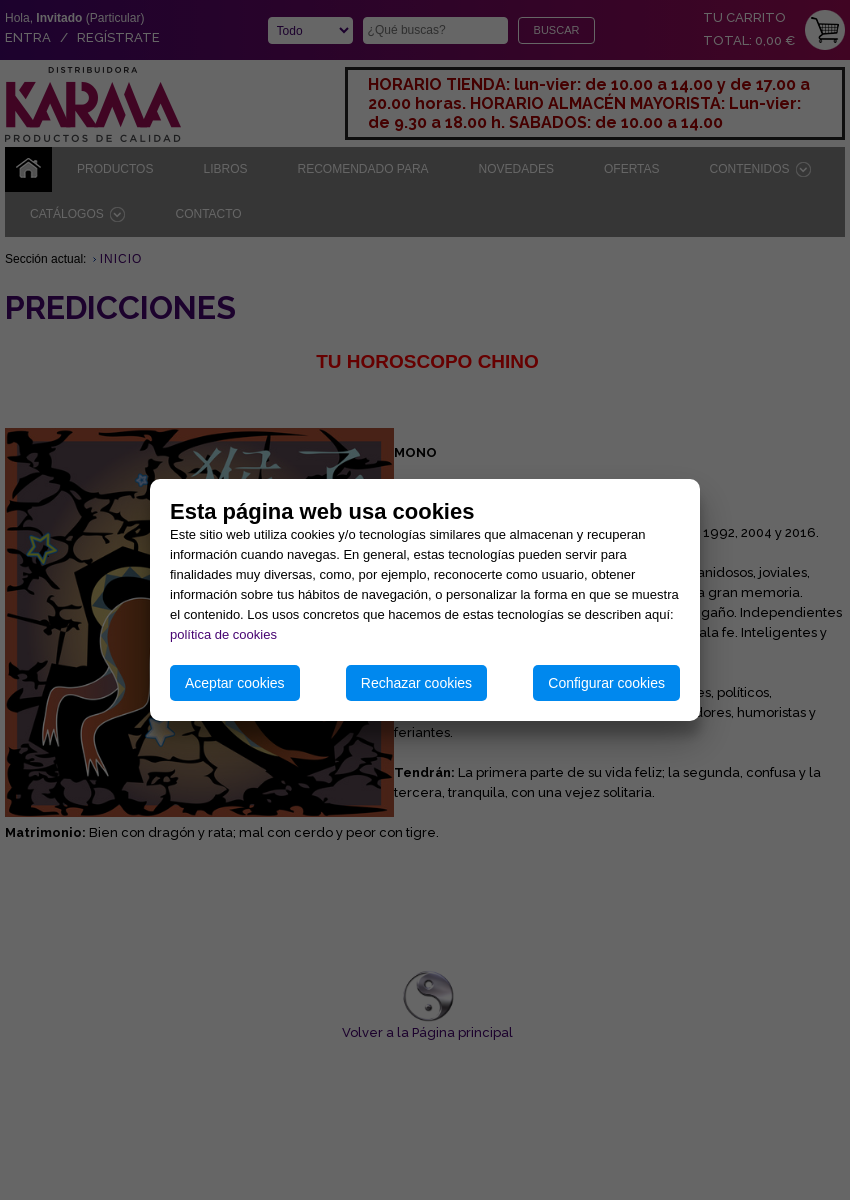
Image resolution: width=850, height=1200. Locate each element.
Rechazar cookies (416, 683)
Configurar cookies (606, 683)
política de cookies (223, 634)
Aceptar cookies (235, 683)
